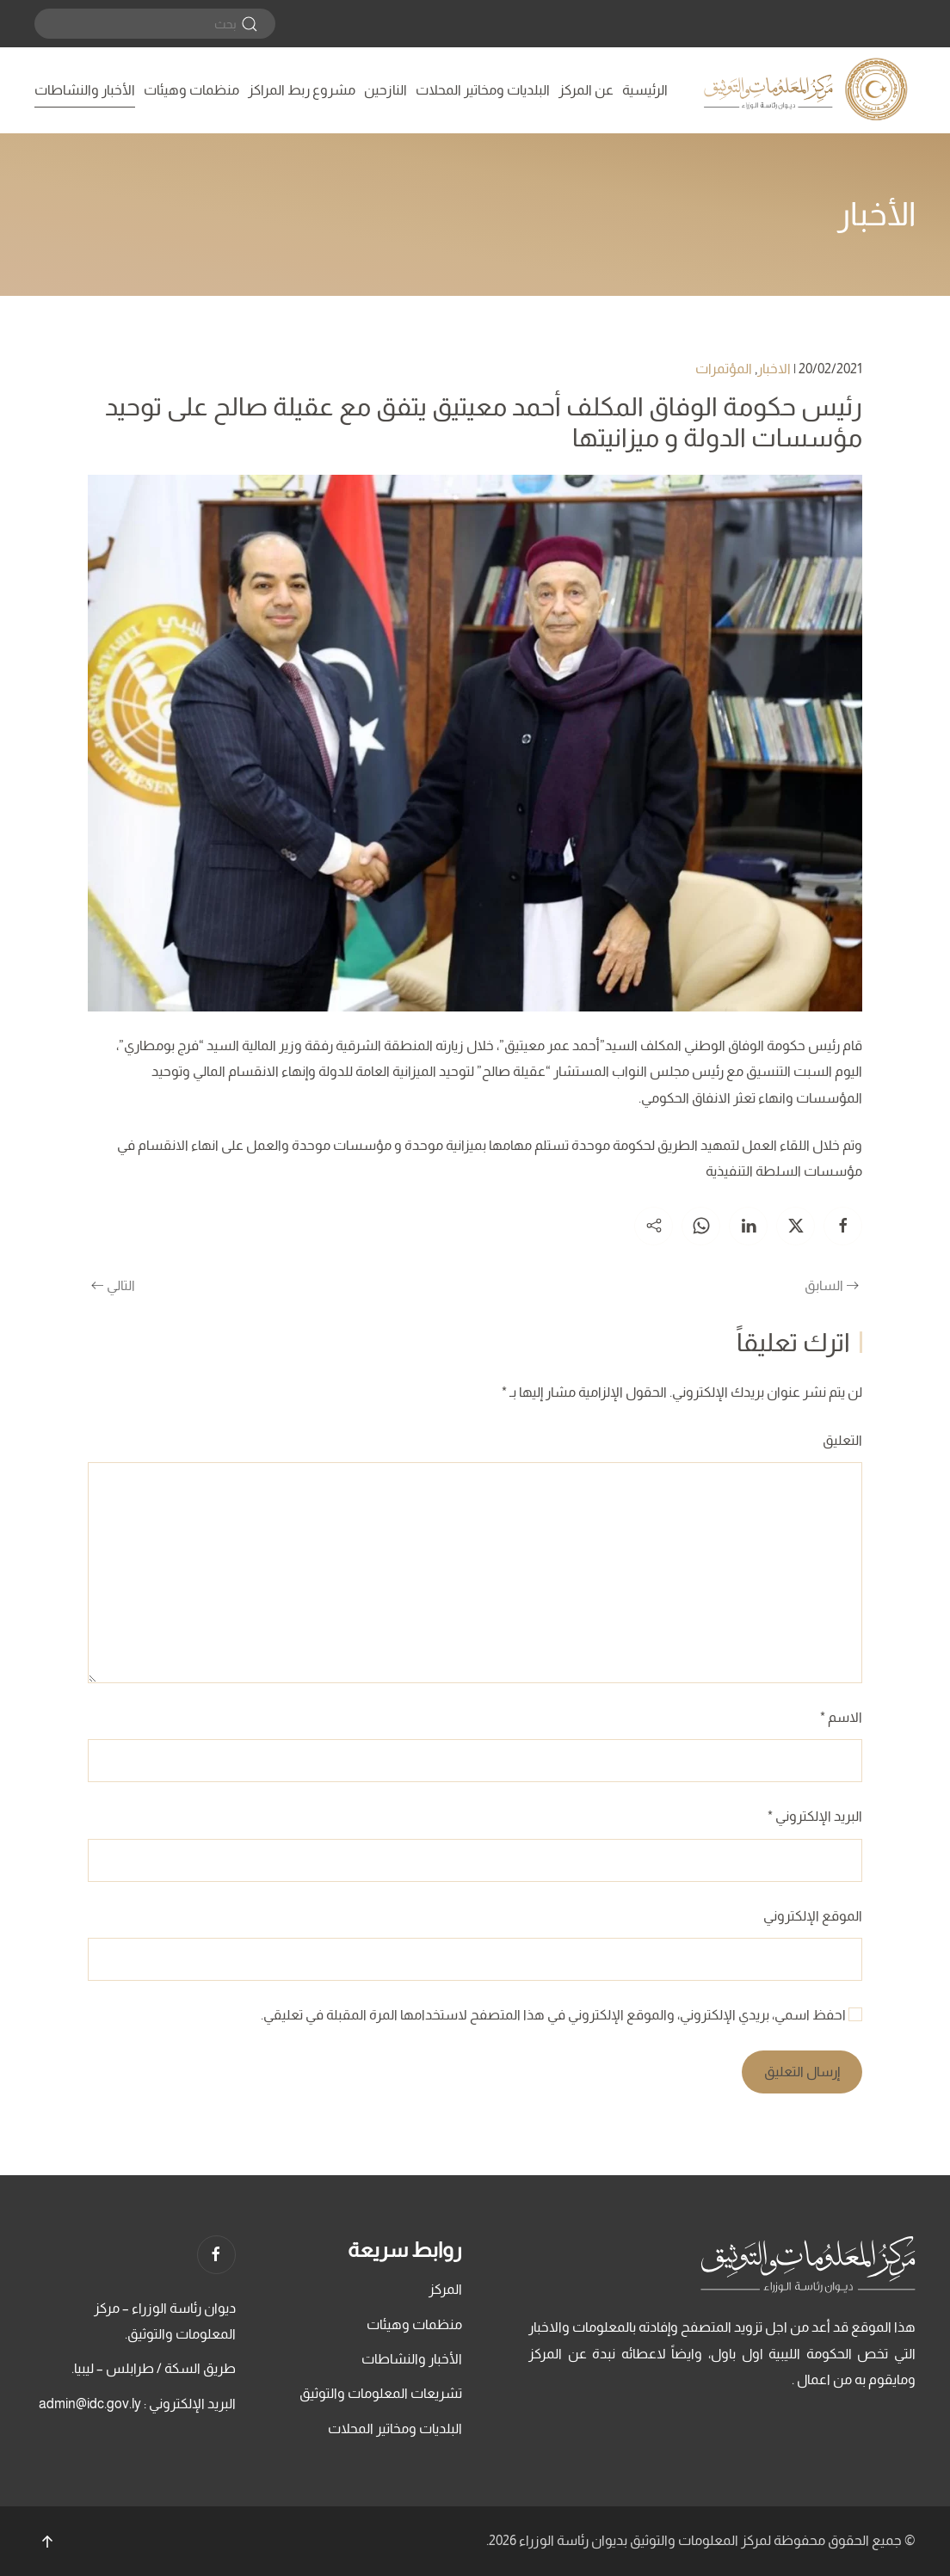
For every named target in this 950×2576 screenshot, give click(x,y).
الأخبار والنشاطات (84, 90)
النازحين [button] (385, 90)
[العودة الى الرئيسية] (808, 90)
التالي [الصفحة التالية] (113, 1285)
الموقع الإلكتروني (812, 1916)
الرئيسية (645, 90)
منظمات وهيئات (191, 90)
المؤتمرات (723, 368)
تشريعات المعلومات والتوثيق (380, 2393)
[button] (47, 2541)
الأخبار (876, 214)
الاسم (841, 1717)
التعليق (842, 1440)
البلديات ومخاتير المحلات (483, 90)
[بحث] (154, 24)
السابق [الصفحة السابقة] (832, 1285)
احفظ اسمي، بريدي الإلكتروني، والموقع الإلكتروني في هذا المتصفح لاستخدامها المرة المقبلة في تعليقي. (561, 2014)
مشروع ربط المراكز (301, 90)
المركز (445, 2289)
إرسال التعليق (802, 2071)
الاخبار (774, 368)
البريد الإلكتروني (815, 1816)
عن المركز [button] (586, 90)
